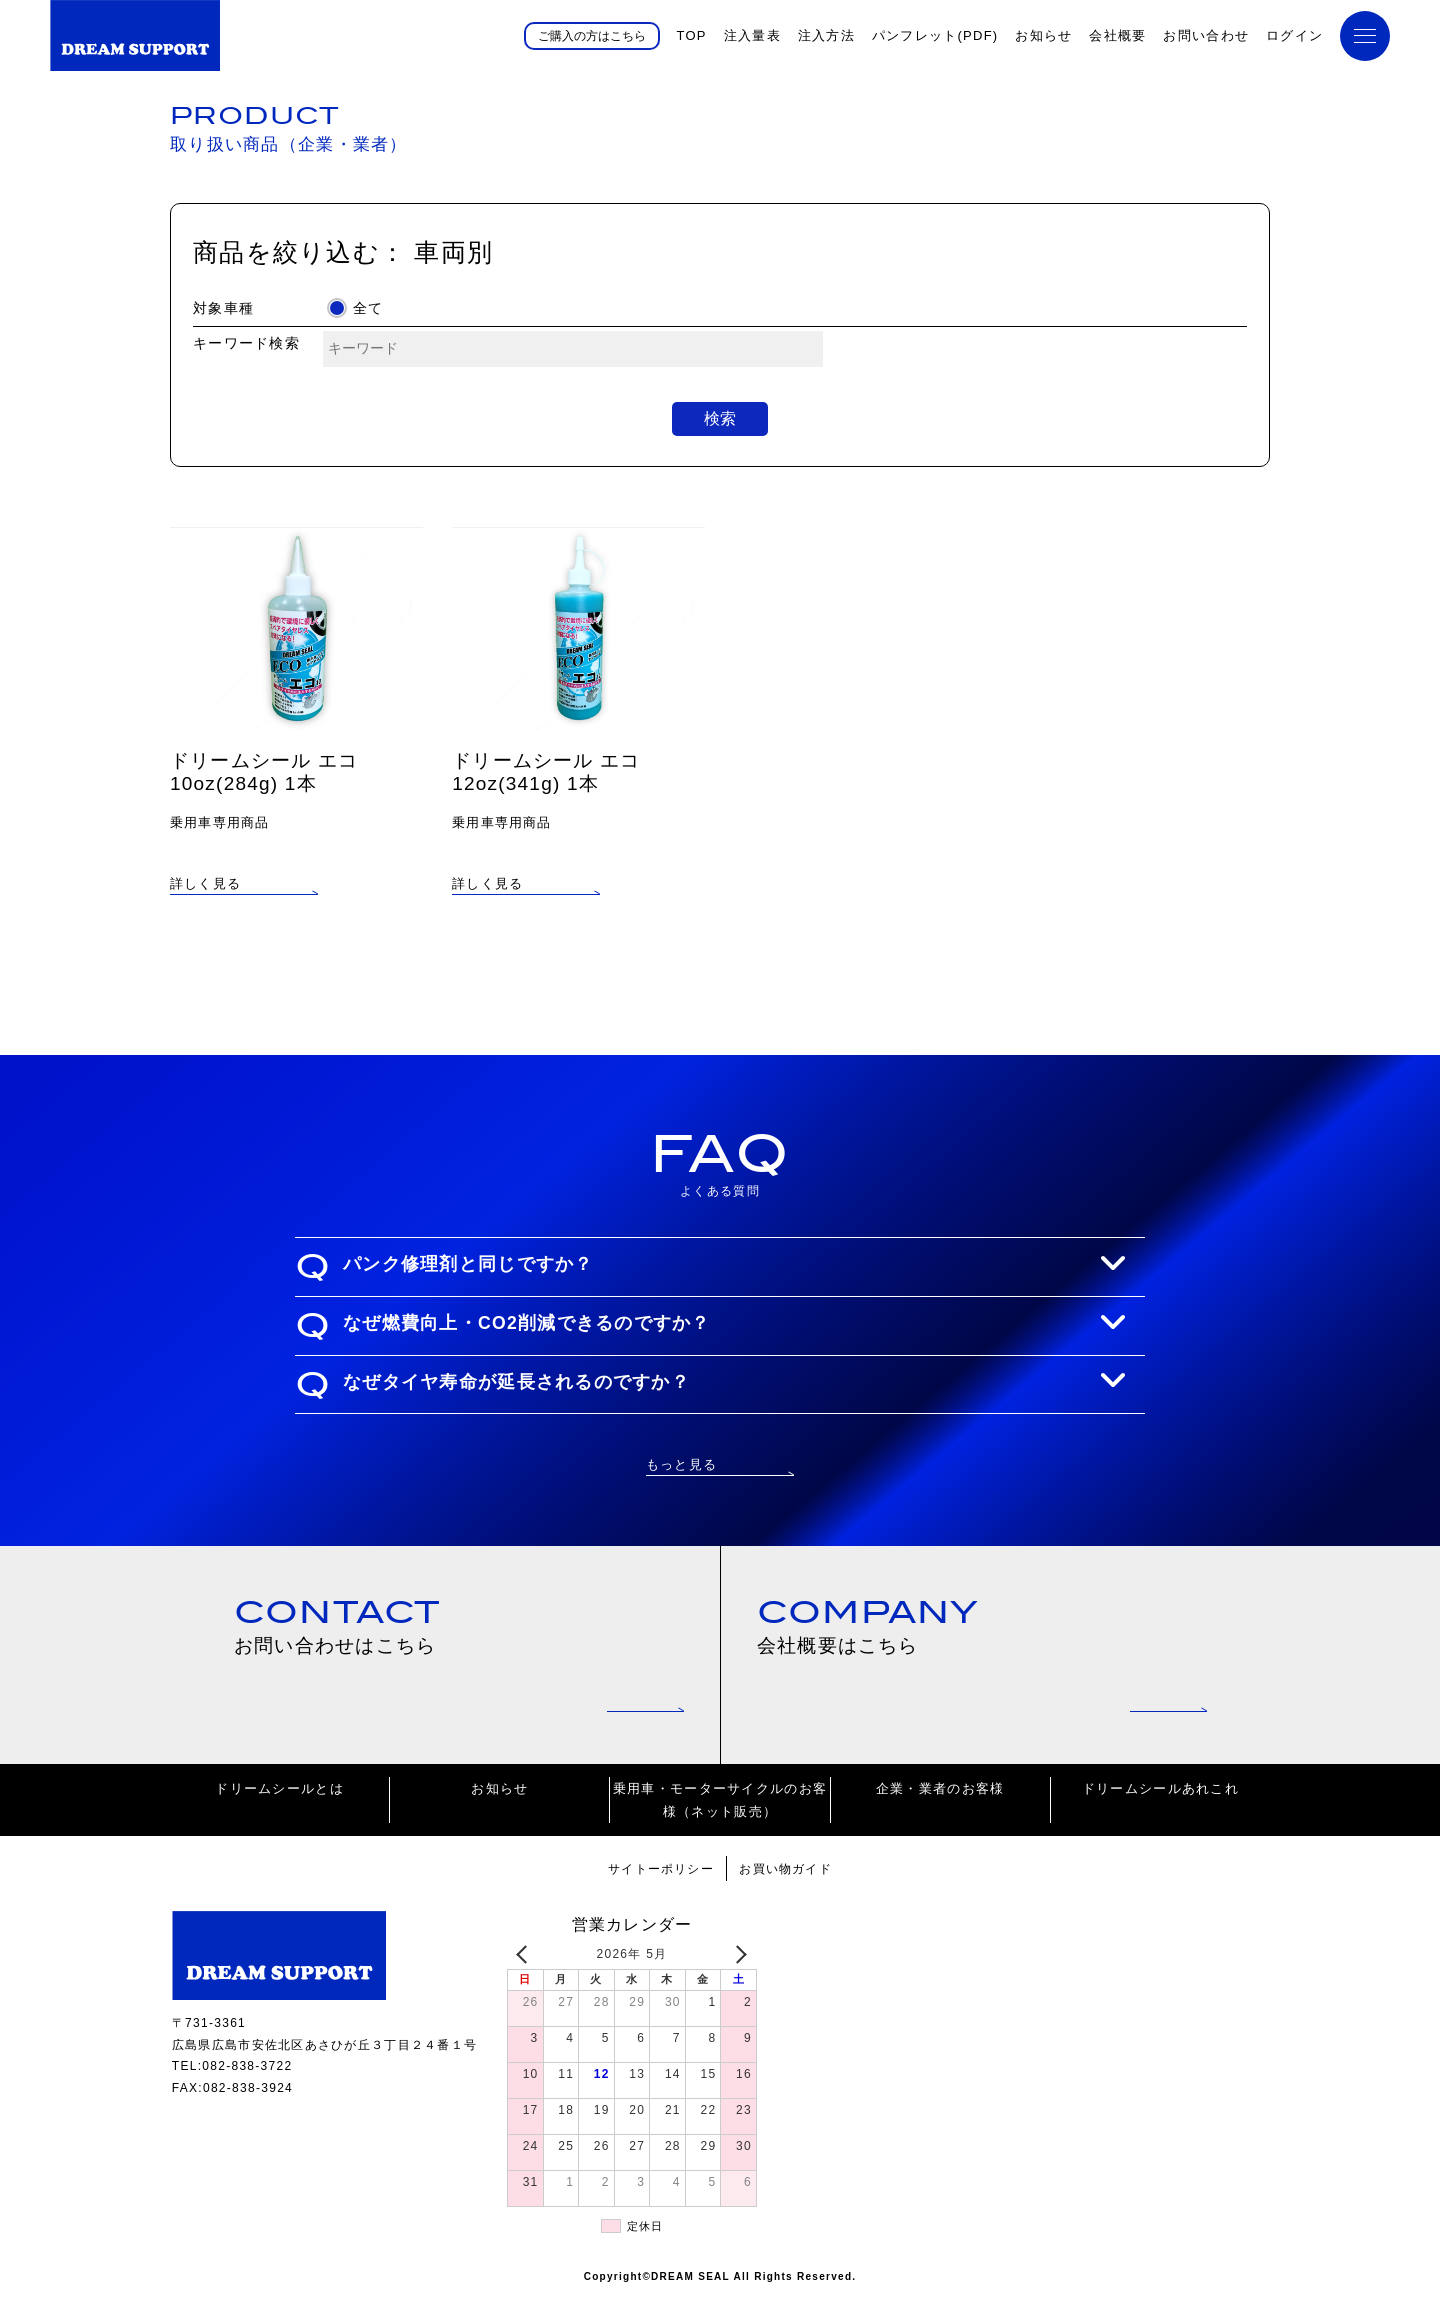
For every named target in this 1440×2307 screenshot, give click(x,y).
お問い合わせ (1206, 35)
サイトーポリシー (657, 1878)
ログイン (1294, 35)
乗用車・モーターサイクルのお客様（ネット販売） (720, 1810)
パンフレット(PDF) (935, 35)
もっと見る (681, 1462)
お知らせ (1043, 35)
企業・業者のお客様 (940, 1798)
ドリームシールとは (279, 1798)
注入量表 (752, 35)
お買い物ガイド (790, 1878)
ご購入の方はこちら (592, 35)
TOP (691, 35)
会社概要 (1117, 35)
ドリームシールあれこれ (1160, 1798)
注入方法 (826, 35)
